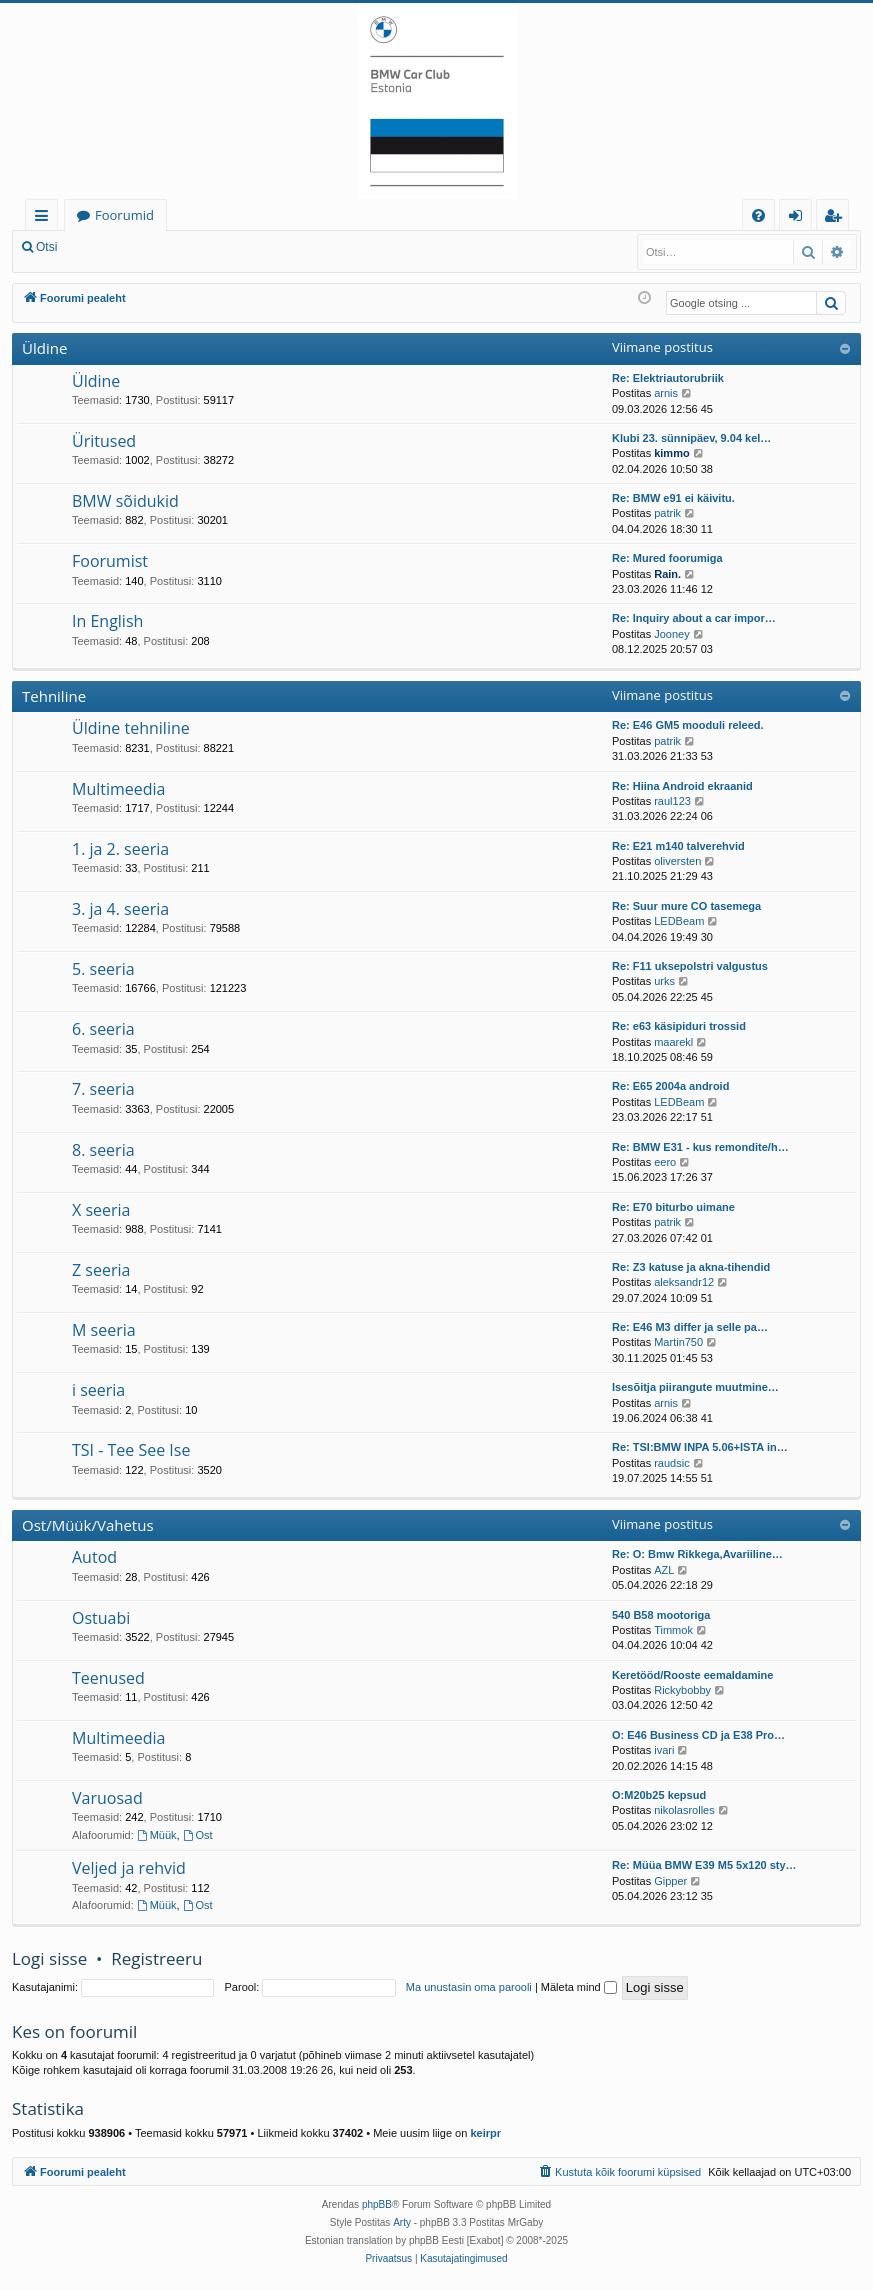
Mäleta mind (579, 1987)
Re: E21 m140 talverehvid (678, 846)
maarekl (673, 1042)
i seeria (98, 1390)
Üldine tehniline (131, 728)
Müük (157, 1835)
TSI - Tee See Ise (131, 1450)
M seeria (104, 1330)
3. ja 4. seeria (120, 909)
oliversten (677, 861)
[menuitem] (758, 215)
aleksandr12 (684, 1282)
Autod (94, 1557)
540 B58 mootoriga (661, 1615)
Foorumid (124, 215)
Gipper (670, 1881)
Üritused (104, 441)
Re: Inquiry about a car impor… (694, 618)
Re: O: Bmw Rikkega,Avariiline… (697, 1554)
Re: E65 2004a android (670, 1086)
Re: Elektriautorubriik (668, 378)
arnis (666, 393)
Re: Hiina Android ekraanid (682, 786)
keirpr (485, 2133)
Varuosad (107, 1798)
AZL (664, 1570)
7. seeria (103, 1089)
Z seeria (101, 1270)
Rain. (667, 574)
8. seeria (103, 1150)
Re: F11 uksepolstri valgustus (690, 966)
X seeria (101, 1210)
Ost (198, 1835)
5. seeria (103, 969)
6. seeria (103, 1029)
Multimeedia (118, 789)
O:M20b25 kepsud (659, 1795)
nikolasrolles (684, 1810)
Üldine (44, 348)
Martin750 (678, 1342)
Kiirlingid (45, 218)
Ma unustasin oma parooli (469, 1987)
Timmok (673, 1630)
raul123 (672, 801)
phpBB (377, 2204)
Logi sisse (113, 247)
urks (664, 981)
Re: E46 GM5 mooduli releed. (688, 725)
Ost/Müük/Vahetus (88, 1525)
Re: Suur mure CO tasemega (686, 906)
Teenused (108, 1678)
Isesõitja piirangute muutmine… (695, 1387)
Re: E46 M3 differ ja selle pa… (690, 1327)
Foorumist (110, 561)
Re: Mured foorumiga (667, 558)
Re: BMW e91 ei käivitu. (673, 498)
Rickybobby (682, 1690)
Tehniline (54, 696)
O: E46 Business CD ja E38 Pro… (698, 1735)
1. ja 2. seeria (120, 849)
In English (107, 621)
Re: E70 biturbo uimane (673, 1207)
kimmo (671, 453)
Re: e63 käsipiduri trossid (679, 1026)
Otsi (46, 247)
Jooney (671, 634)
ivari (664, 1750)
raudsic (671, 1463)
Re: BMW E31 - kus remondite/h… (700, 1147)
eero (665, 1162)
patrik (667, 513)
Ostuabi (101, 1618)
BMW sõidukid (125, 501)
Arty (402, 2222)
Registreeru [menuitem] (837, 218)
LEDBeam (679, 921)
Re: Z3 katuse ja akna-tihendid (691, 1267)
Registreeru (200, 247)
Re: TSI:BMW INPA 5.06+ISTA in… (700, 1447)
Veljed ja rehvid (129, 1868)
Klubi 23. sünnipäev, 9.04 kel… (691, 438)
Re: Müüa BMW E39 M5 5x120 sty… (704, 1865)
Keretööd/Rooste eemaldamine (692, 1675)
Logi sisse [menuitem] (799, 218)
